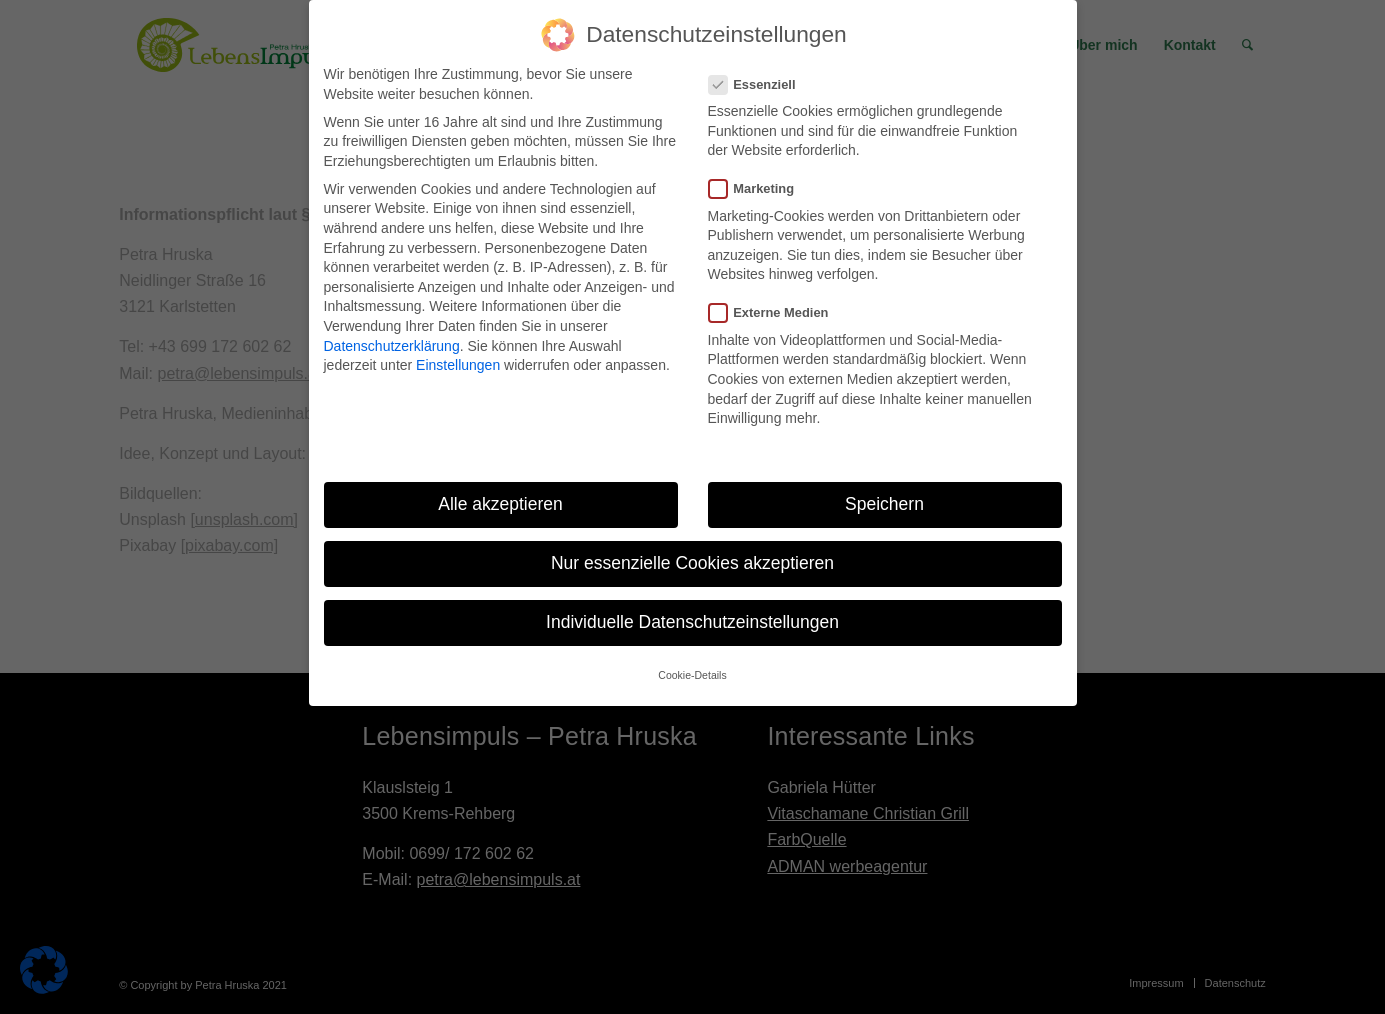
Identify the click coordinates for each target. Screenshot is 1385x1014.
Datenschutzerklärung (392, 346)
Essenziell (760, 84)
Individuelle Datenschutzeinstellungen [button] (692, 622)
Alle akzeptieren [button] (500, 504)
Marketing (760, 188)
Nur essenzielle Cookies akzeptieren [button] (692, 563)
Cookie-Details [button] (692, 675)
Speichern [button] (884, 504)
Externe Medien (777, 312)
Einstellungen (458, 365)
